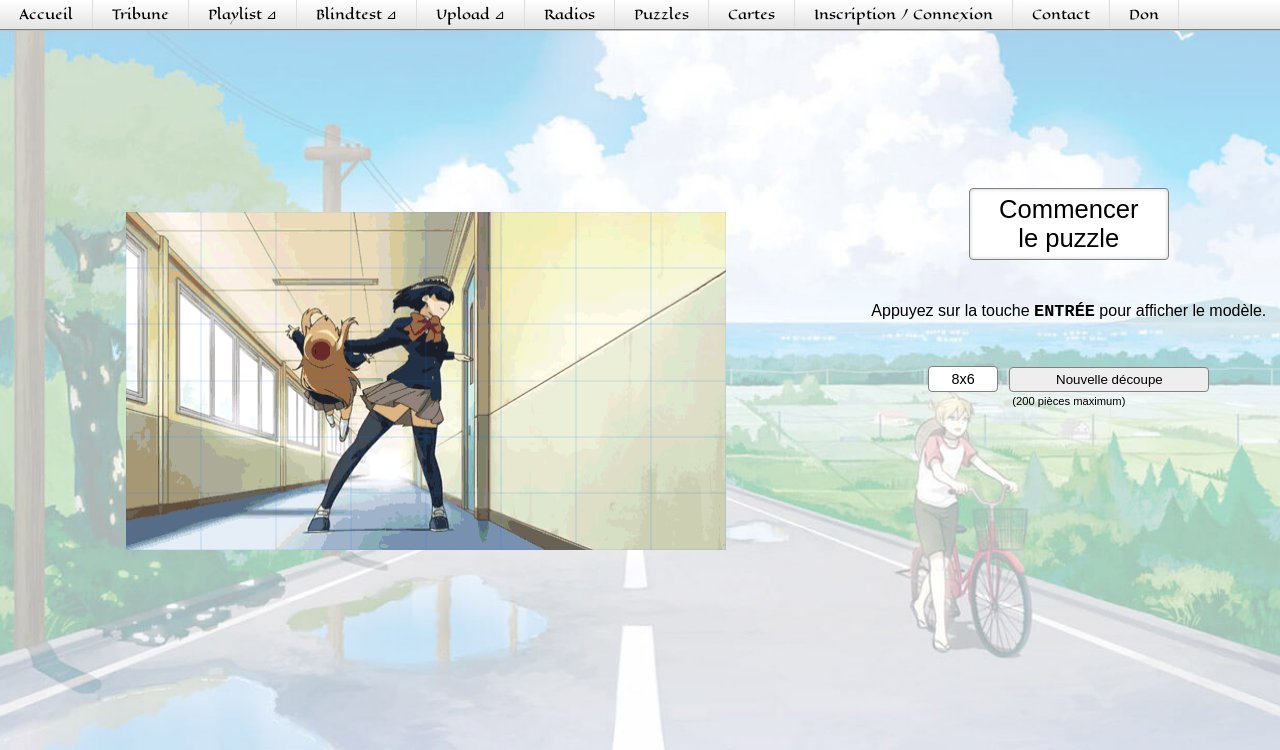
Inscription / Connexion (903, 14)
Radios (569, 14)
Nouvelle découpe (1109, 383)
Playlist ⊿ (242, 14)
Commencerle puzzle (1068, 223)
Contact (1061, 14)
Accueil (46, 14)
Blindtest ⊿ (356, 14)
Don (1144, 14)
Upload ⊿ (470, 14)
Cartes (751, 14)
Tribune (140, 14)
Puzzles (661, 14)
